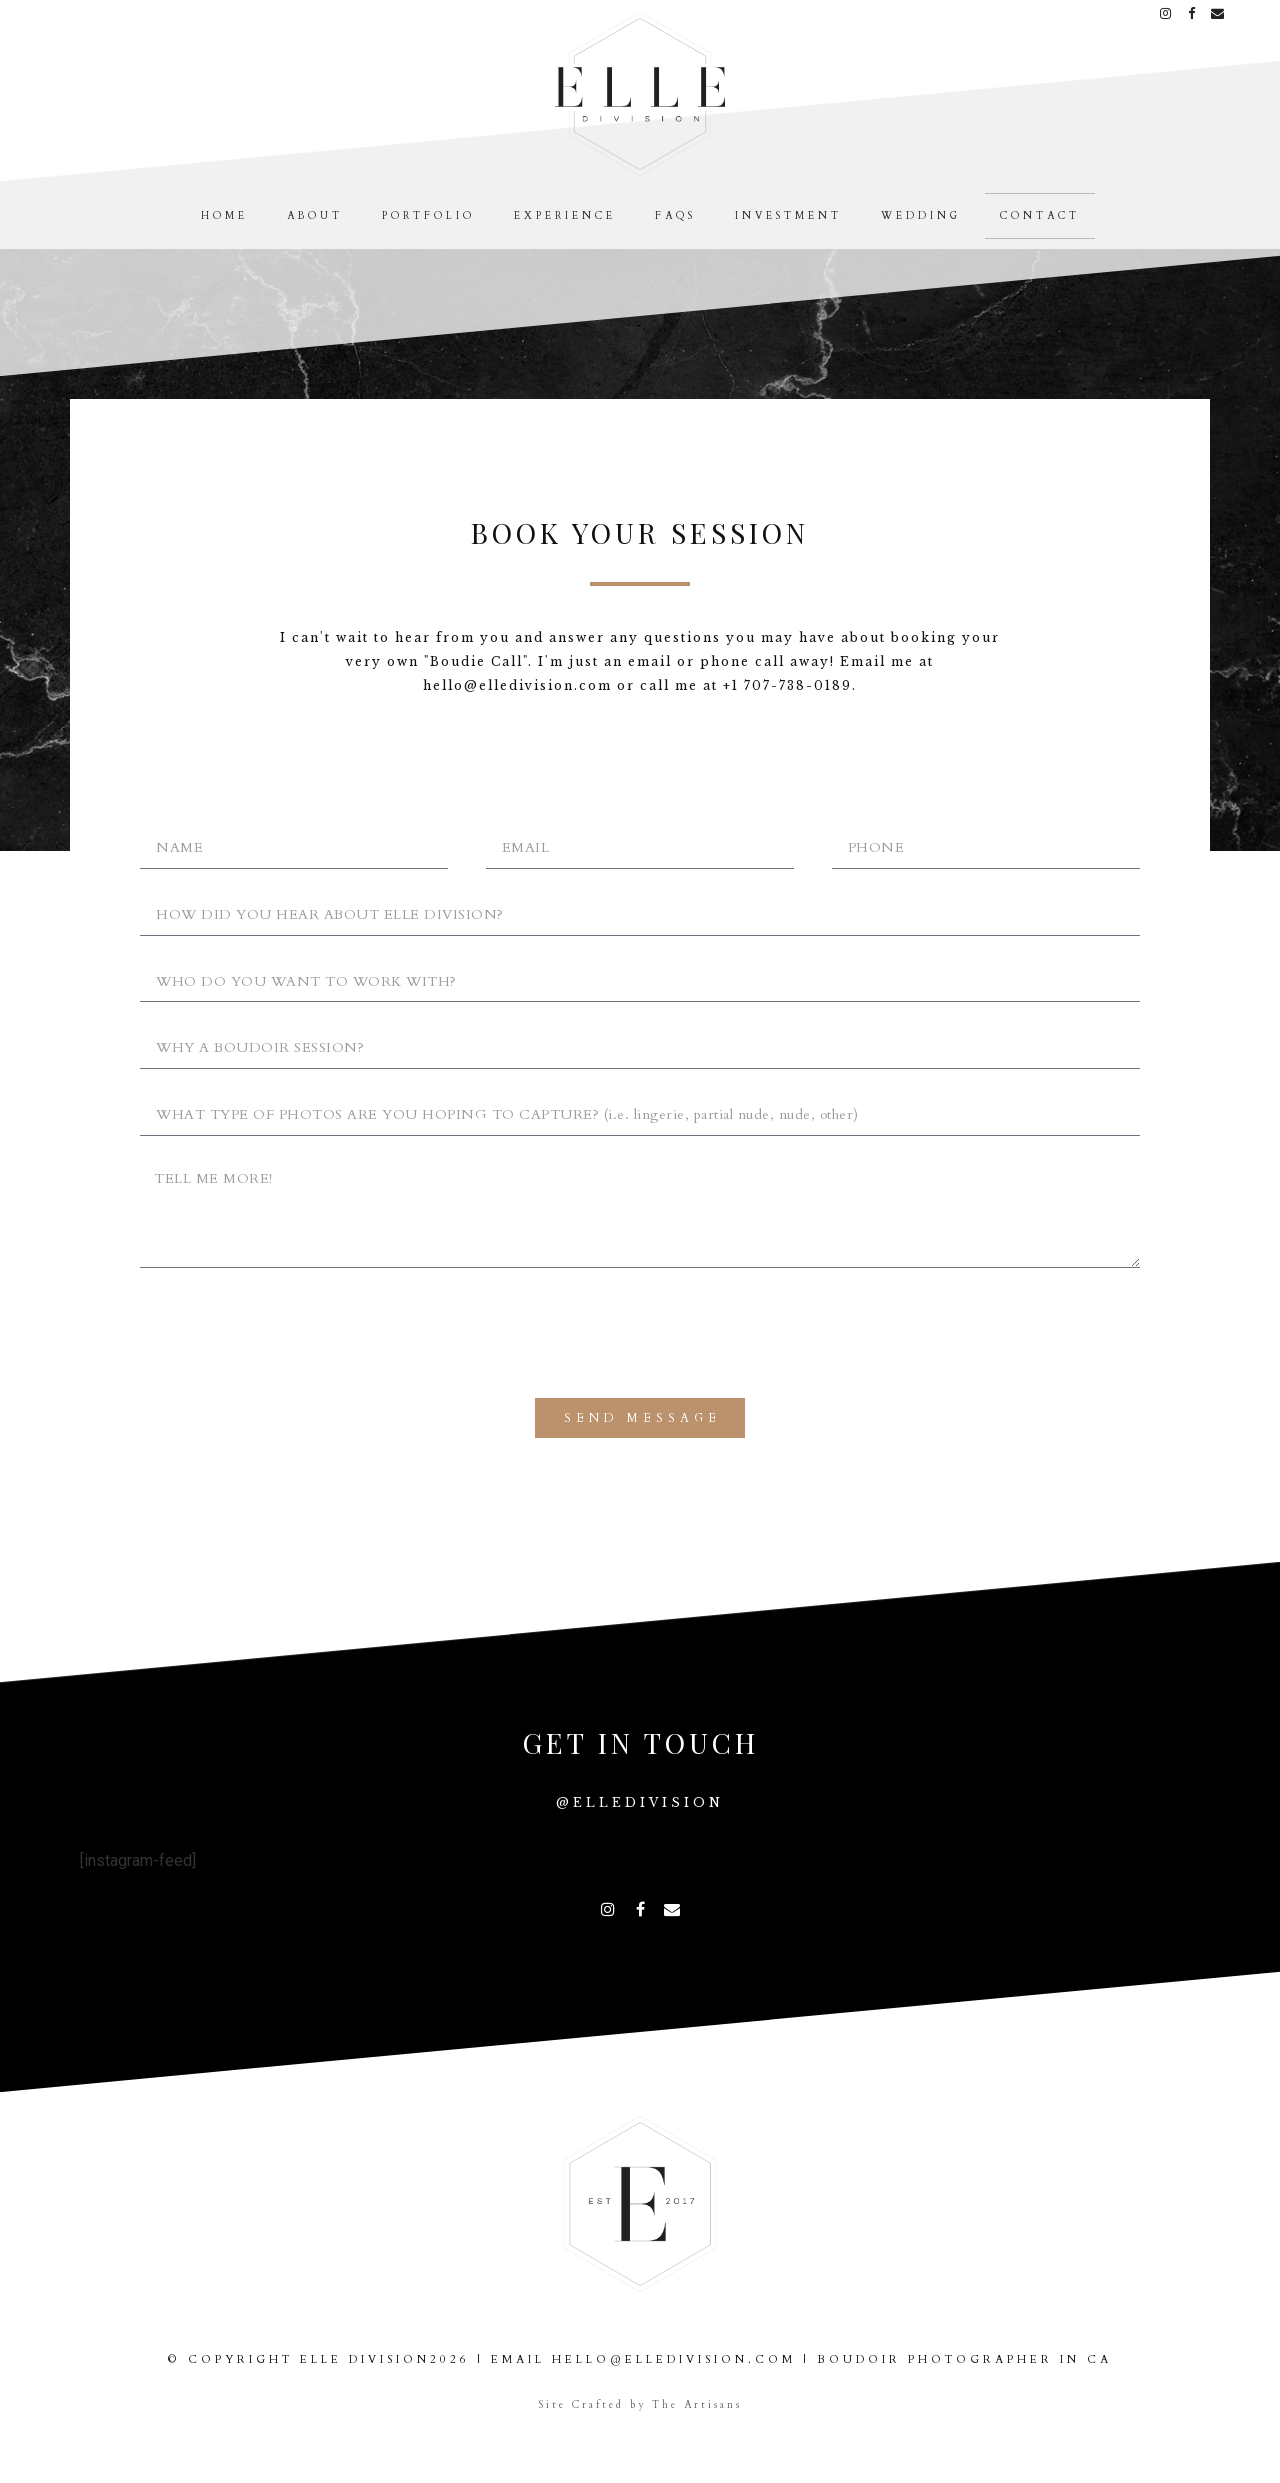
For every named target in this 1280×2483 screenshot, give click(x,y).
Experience (565, 216)
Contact (1040, 216)
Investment (788, 216)
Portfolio (428, 216)
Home (224, 216)
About (315, 216)
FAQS (675, 216)
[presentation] (292, 1333)
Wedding (921, 216)
